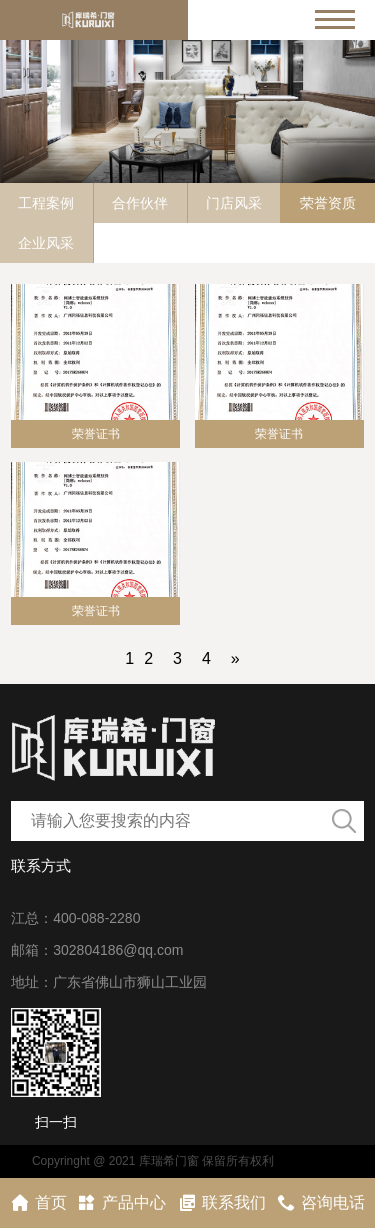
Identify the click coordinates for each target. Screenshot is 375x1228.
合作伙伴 (140, 203)
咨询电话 (320, 1202)
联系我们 (221, 1202)
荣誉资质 (328, 203)
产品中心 (121, 1202)
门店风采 (234, 203)
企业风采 (46, 243)
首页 (38, 1202)
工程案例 (46, 203)
